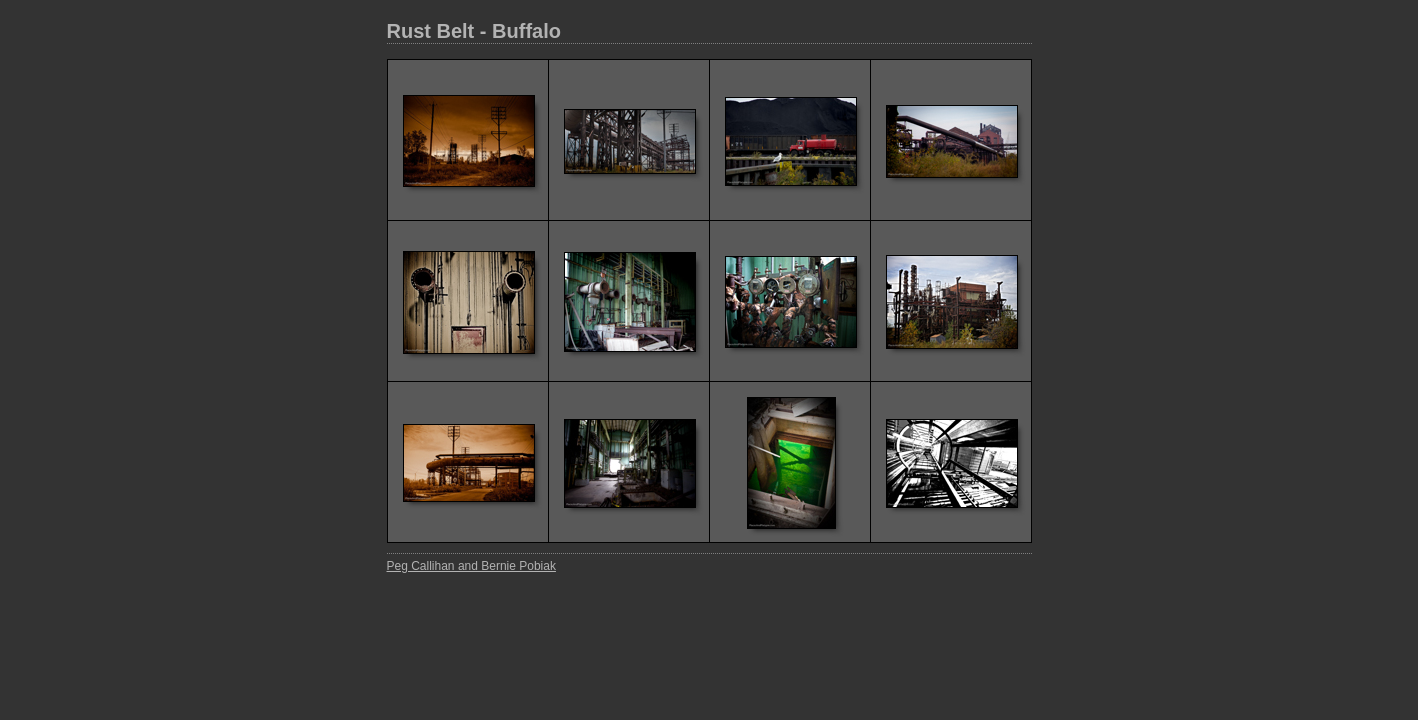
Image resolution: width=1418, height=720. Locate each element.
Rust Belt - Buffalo (474, 31)
